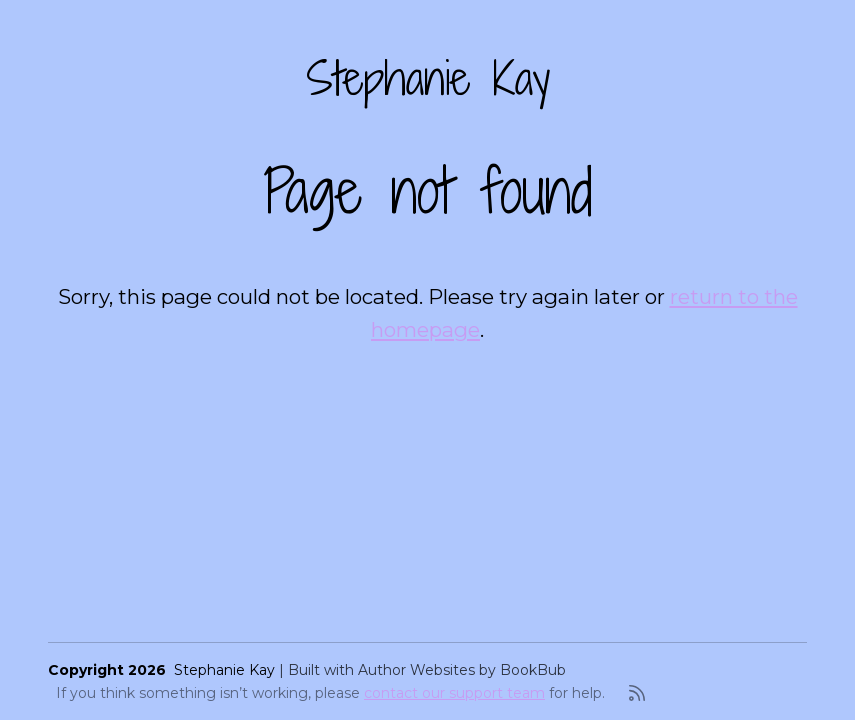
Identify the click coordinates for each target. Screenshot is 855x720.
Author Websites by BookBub (462, 670)
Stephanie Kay (428, 78)
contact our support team (454, 693)
